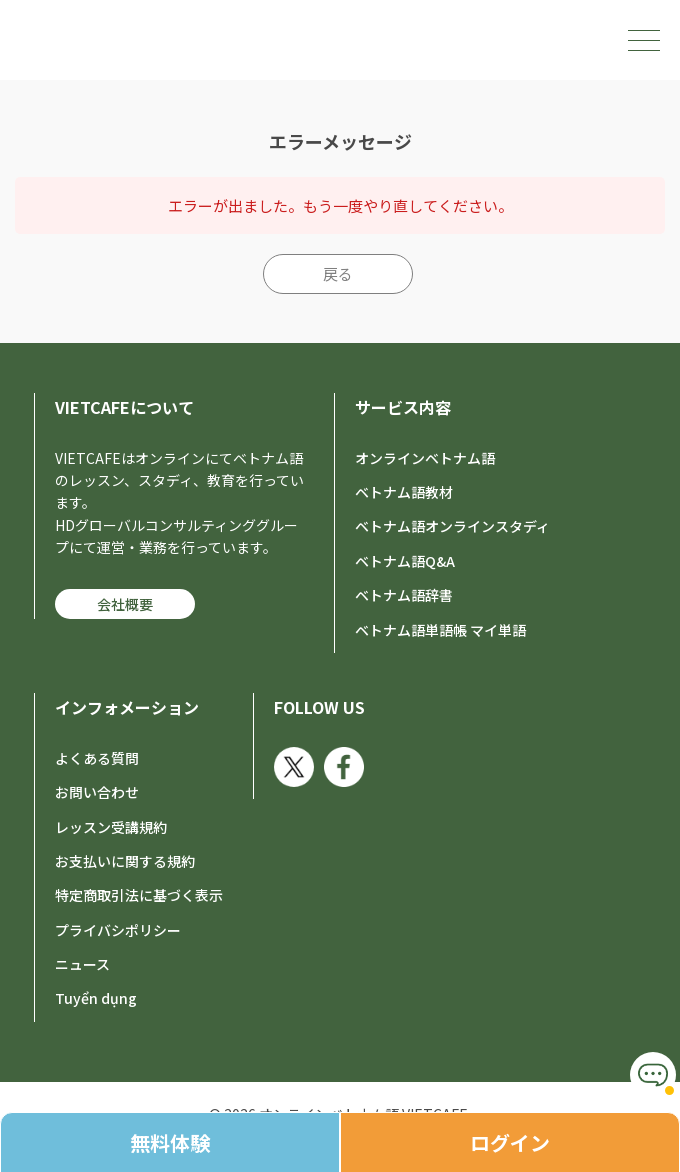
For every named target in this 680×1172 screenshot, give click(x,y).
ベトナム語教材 (404, 492)
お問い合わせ (97, 792)
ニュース (82, 964)
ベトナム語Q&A (405, 561)
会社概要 (125, 604)
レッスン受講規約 (111, 827)
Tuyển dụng (96, 998)
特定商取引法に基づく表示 (139, 895)
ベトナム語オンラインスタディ (452, 526)
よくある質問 (97, 758)
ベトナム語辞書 (404, 595)
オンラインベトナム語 (425, 458)
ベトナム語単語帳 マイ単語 (440, 630)
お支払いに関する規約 (125, 861)
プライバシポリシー (118, 930)
